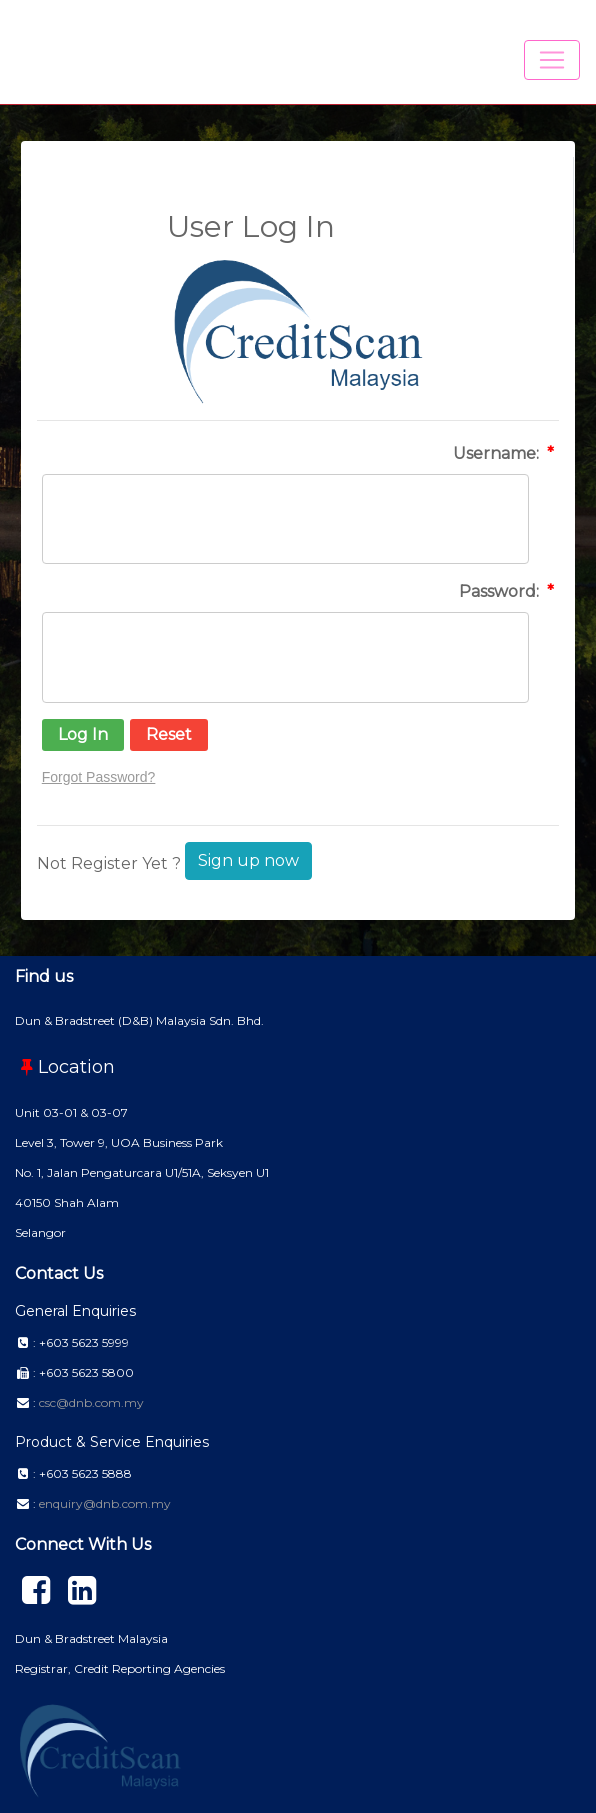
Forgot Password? (99, 777)
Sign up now (248, 860)
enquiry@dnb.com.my (105, 1503)
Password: (501, 591)
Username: (498, 453)
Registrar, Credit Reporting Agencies (120, 1668)
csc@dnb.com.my (91, 1402)
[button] (83, 735)
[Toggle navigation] (552, 60)
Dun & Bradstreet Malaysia (91, 1638)
